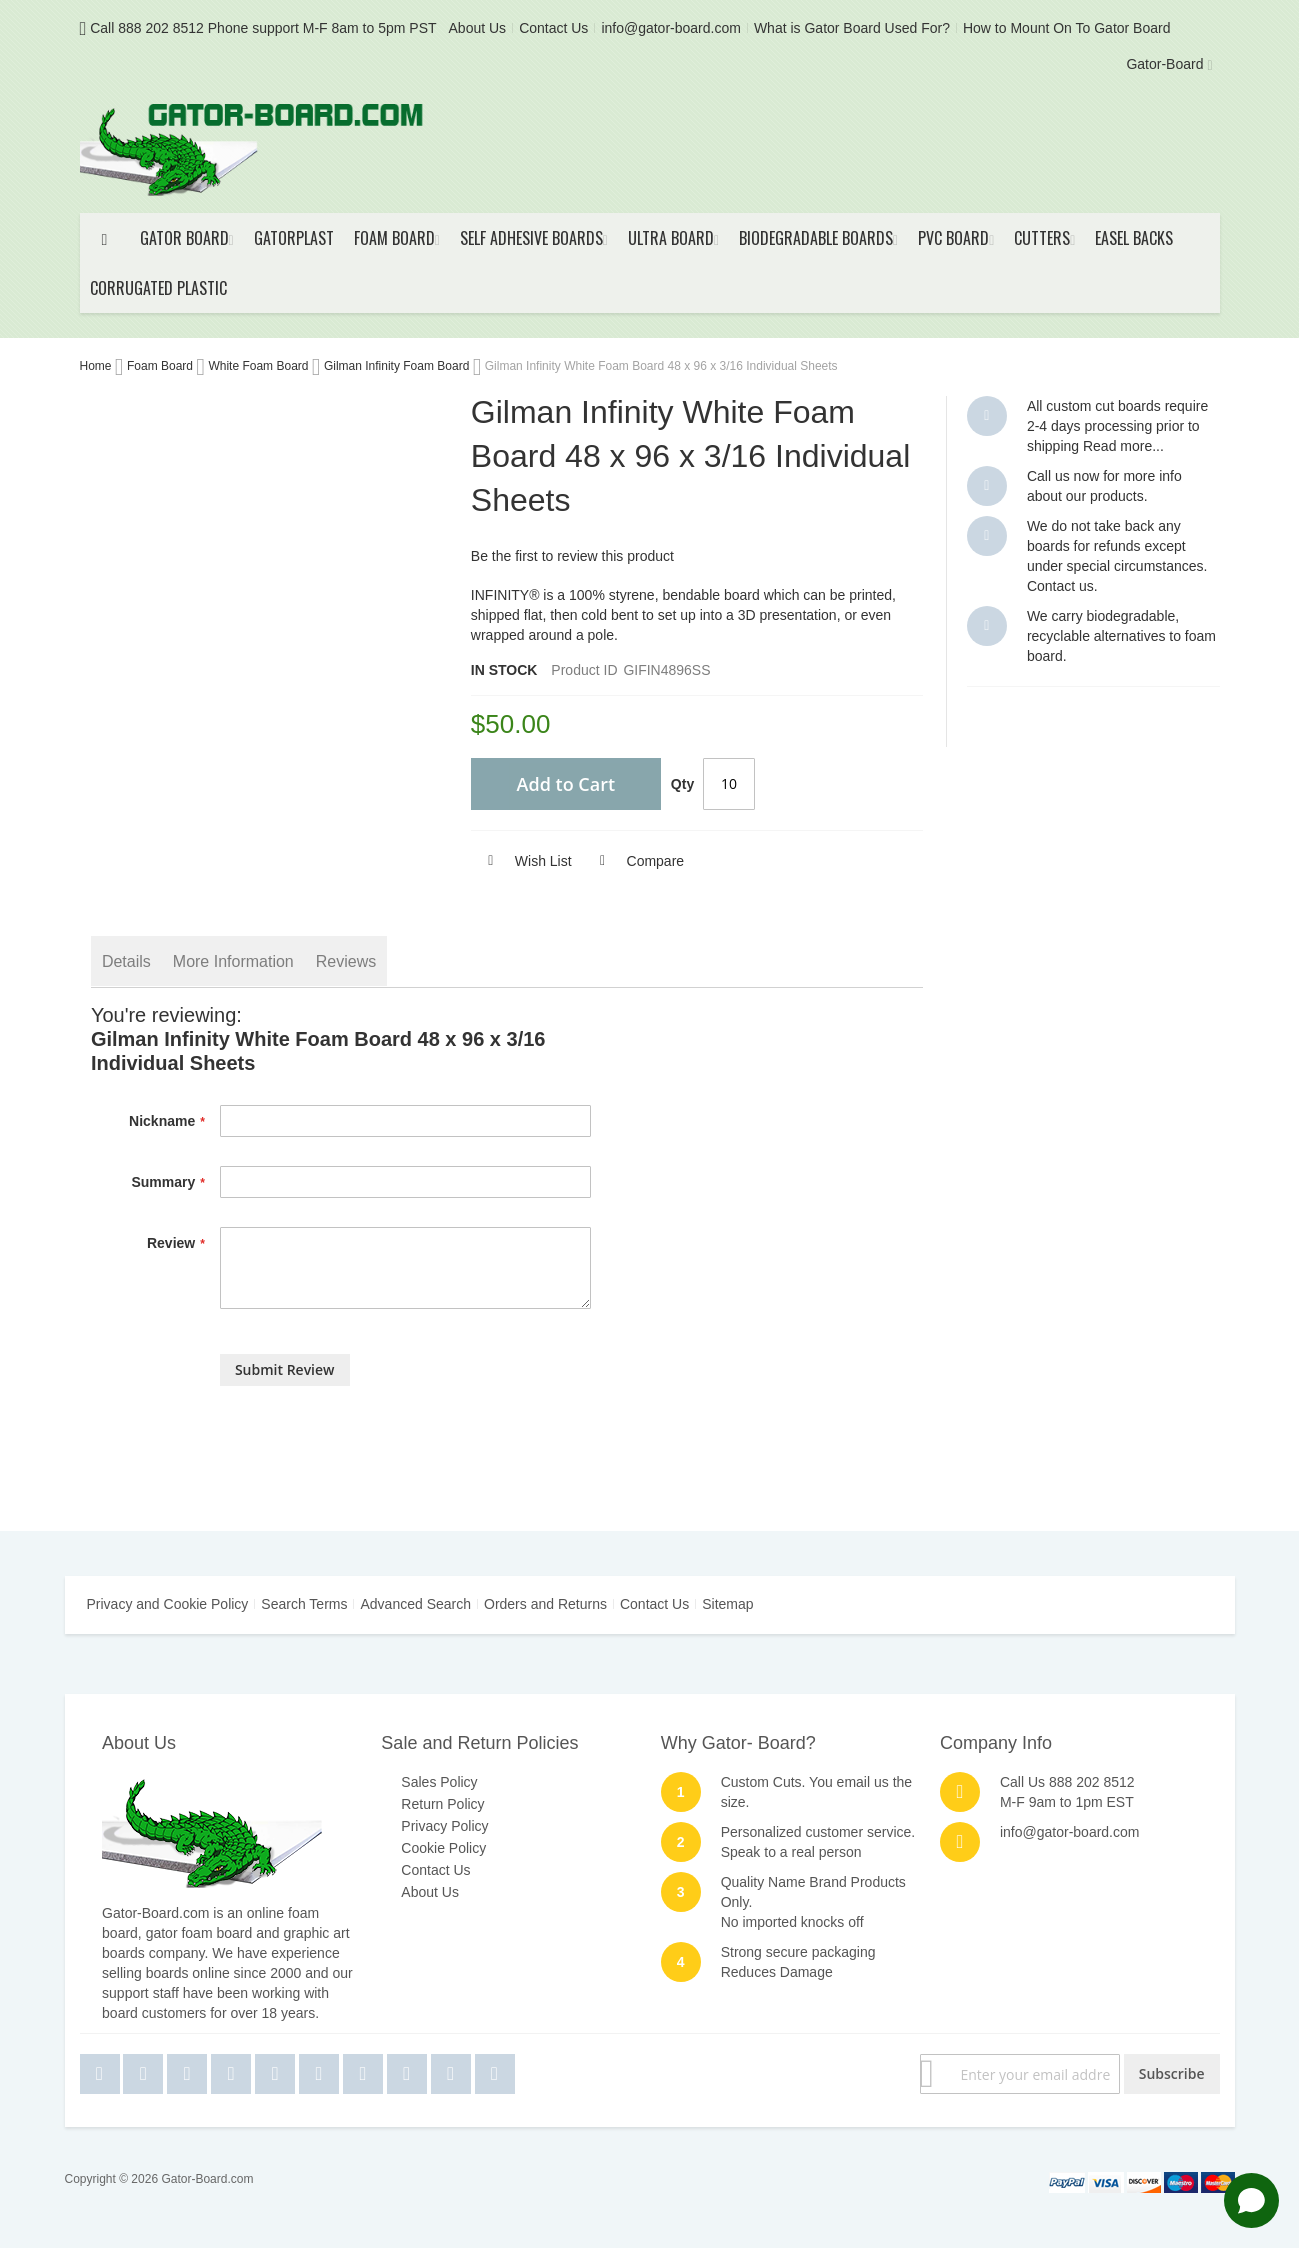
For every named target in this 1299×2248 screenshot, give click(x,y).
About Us (478, 28)
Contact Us (553, 28)
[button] (521, 861)
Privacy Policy (444, 1826)
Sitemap (727, 1604)
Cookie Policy (443, 1848)
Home (97, 366)
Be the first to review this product (572, 556)
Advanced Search (415, 1604)
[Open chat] (1251, 2200)
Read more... (1123, 446)
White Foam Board (259, 366)
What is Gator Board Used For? (852, 28)
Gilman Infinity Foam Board (398, 366)
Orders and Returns (545, 1604)
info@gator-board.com (671, 28)
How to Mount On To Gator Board (1067, 28)
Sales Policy (439, 1782)
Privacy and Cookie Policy (168, 1604)
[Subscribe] (1172, 2074)
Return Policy (442, 1804)
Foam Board (161, 366)
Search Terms (304, 1604)
